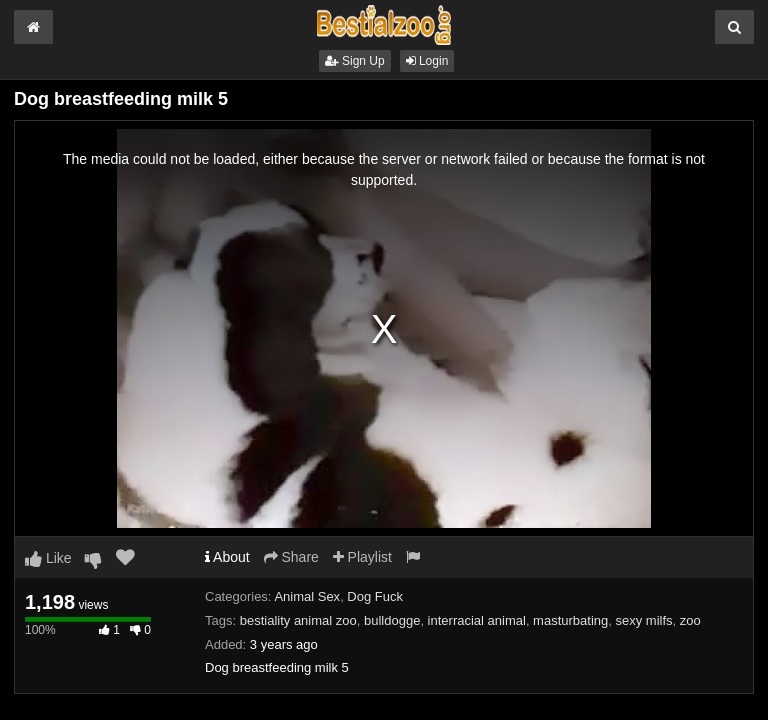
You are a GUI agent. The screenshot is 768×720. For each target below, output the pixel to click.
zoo (690, 620)
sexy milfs (644, 620)
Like (48, 558)
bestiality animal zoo (298, 620)
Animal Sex (307, 596)
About (227, 557)
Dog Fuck (375, 596)
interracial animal (477, 620)
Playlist (362, 557)
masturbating (570, 620)
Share (291, 557)
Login (427, 61)
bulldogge (392, 620)
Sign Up (355, 61)
